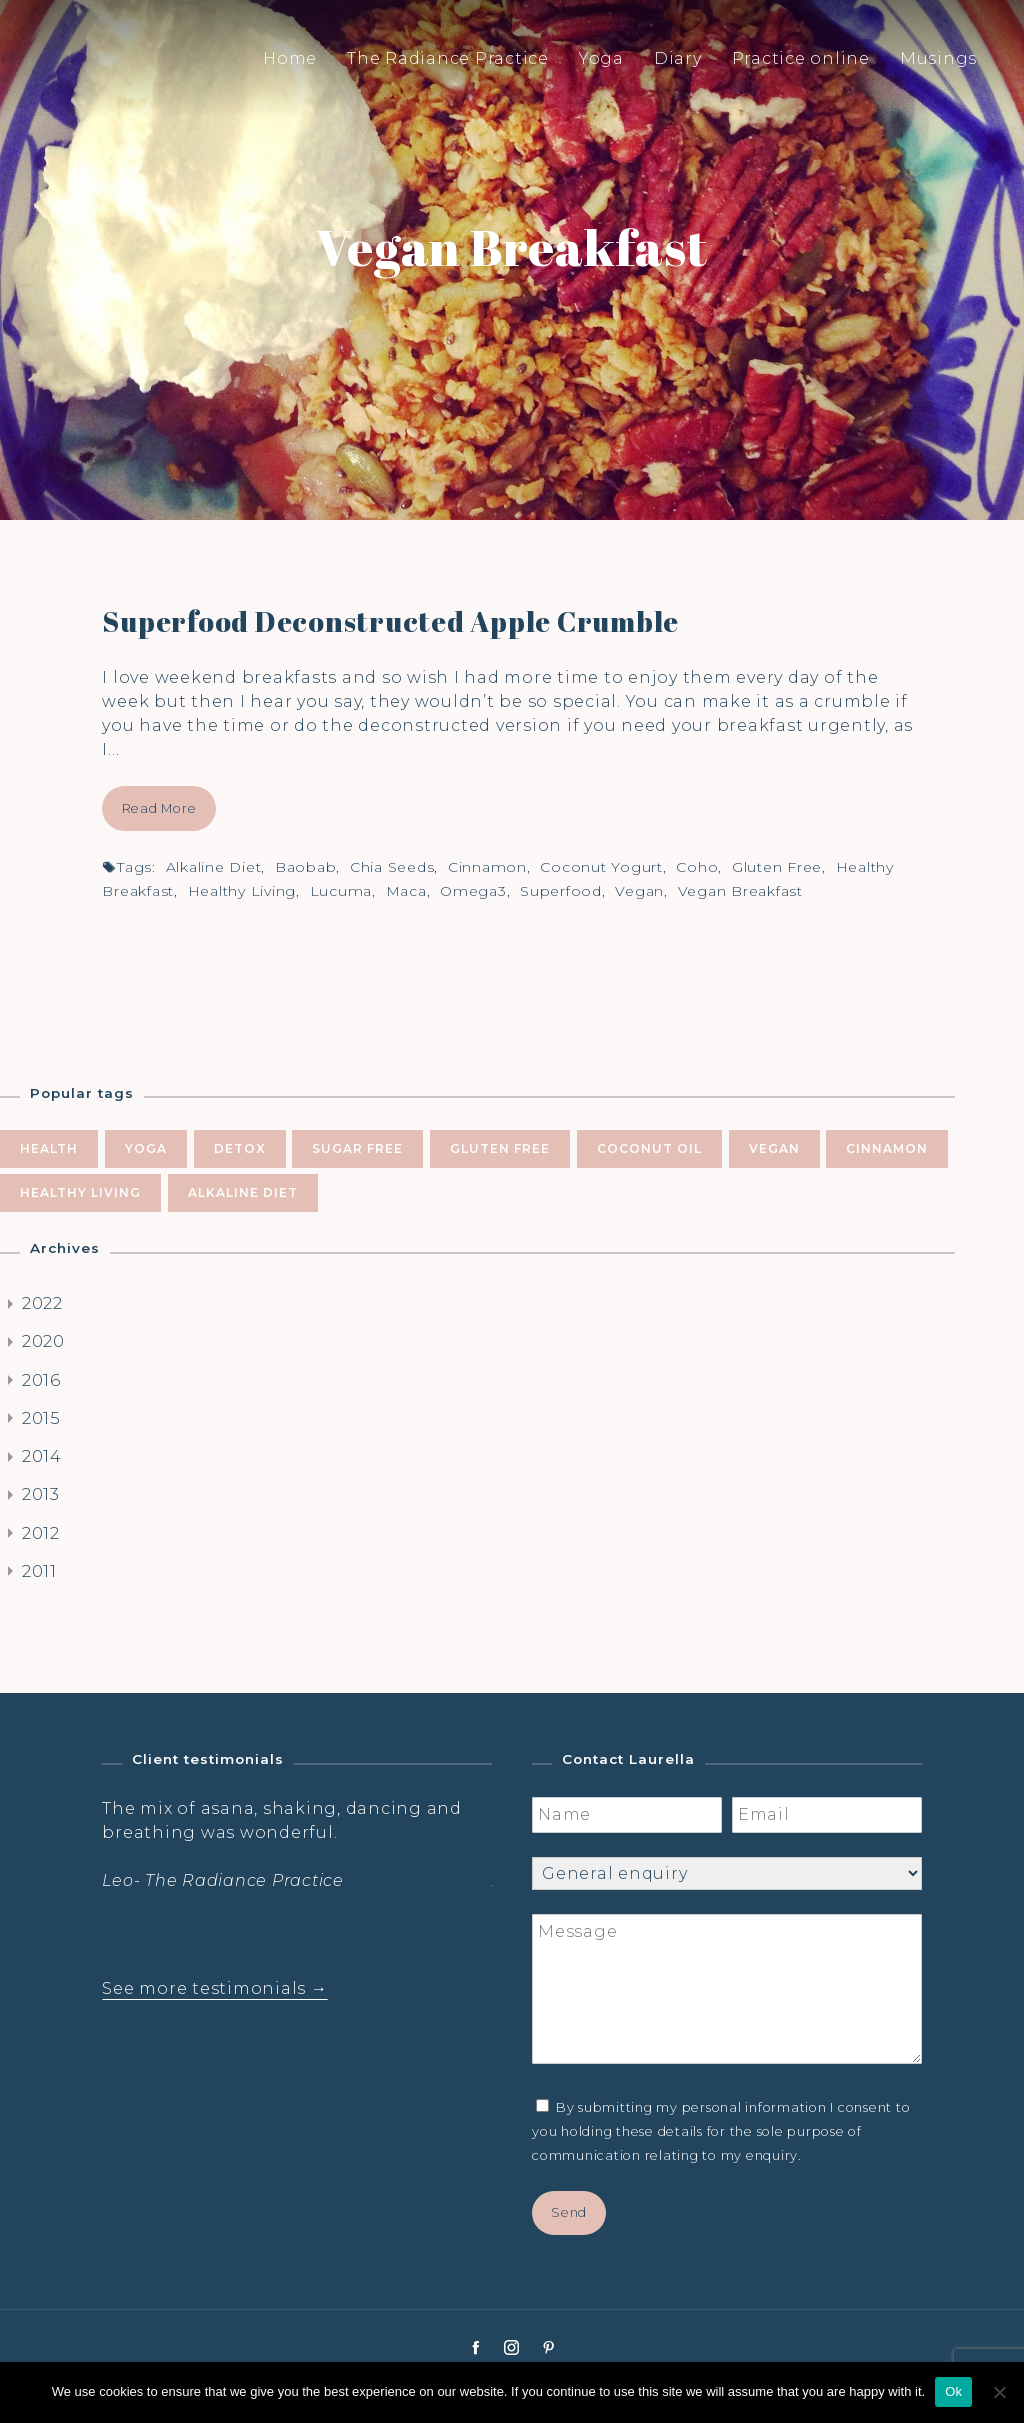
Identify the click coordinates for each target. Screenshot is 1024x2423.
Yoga (601, 58)
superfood (561, 891)
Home (290, 58)
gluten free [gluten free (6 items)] (500, 1148)
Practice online (801, 58)
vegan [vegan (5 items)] (774, 1148)
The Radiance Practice (448, 58)
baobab (306, 867)
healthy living (242, 891)
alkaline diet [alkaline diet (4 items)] (243, 1192)
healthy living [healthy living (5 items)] (80, 1192)
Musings (938, 58)
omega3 (473, 891)
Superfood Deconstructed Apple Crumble (390, 621)
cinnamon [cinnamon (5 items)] (887, 1148)
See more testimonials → (214, 1988)
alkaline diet (214, 867)
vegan (639, 891)
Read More (159, 808)
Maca (406, 891)
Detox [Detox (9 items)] (240, 1148)
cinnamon (487, 867)
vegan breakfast (740, 891)
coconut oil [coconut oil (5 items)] (649, 1148)
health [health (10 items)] (49, 1148)
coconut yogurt (601, 867)
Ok (953, 2391)
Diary (678, 58)
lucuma (341, 891)
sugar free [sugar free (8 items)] (357, 1148)
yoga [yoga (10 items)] (146, 1148)
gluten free (777, 867)
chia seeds (392, 867)
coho (697, 867)
